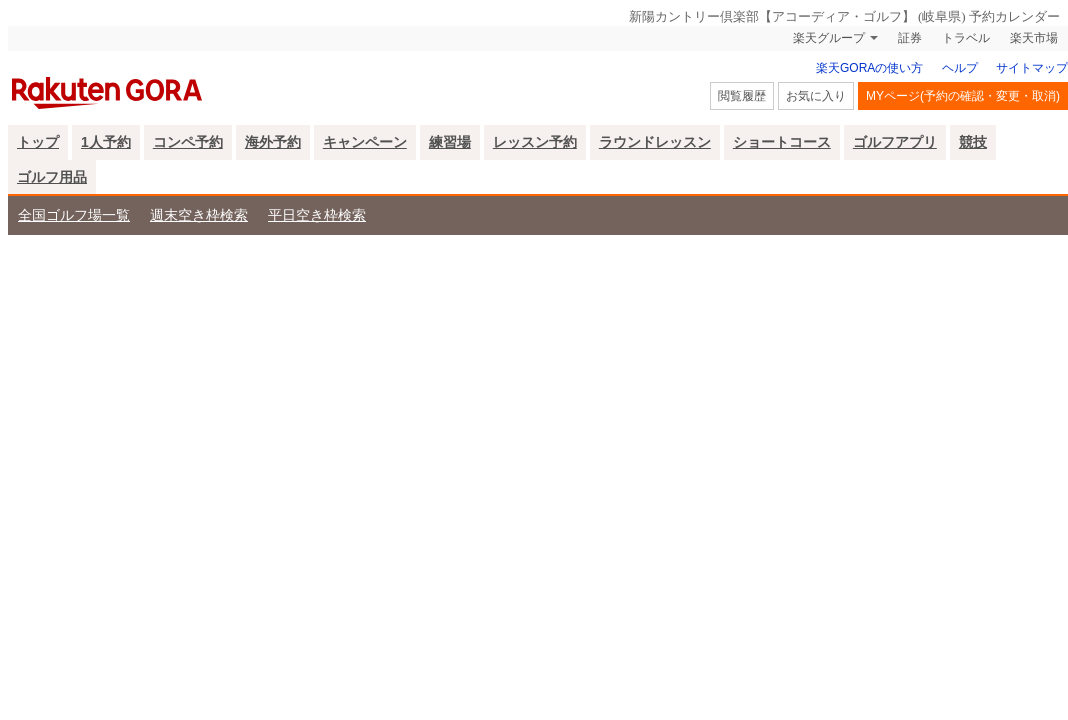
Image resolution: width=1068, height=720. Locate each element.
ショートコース (782, 142)
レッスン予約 (535, 142)
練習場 (450, 142)
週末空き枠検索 (199, 215)
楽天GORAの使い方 (869, 68)
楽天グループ (829, 38)
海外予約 (273, 142)
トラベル (966, 38)
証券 (910, 38)
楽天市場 (1034, 38)
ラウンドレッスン (655, 142)
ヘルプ (960, 68)
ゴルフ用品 (52, 177)
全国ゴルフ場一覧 (74, 215)
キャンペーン (365, 142)
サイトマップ (1032, 68)
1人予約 (106, 142)
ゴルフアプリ (895, 142)
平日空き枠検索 (317, 215)
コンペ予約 (188, 142)
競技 (973, 142)
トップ (38, 142)
